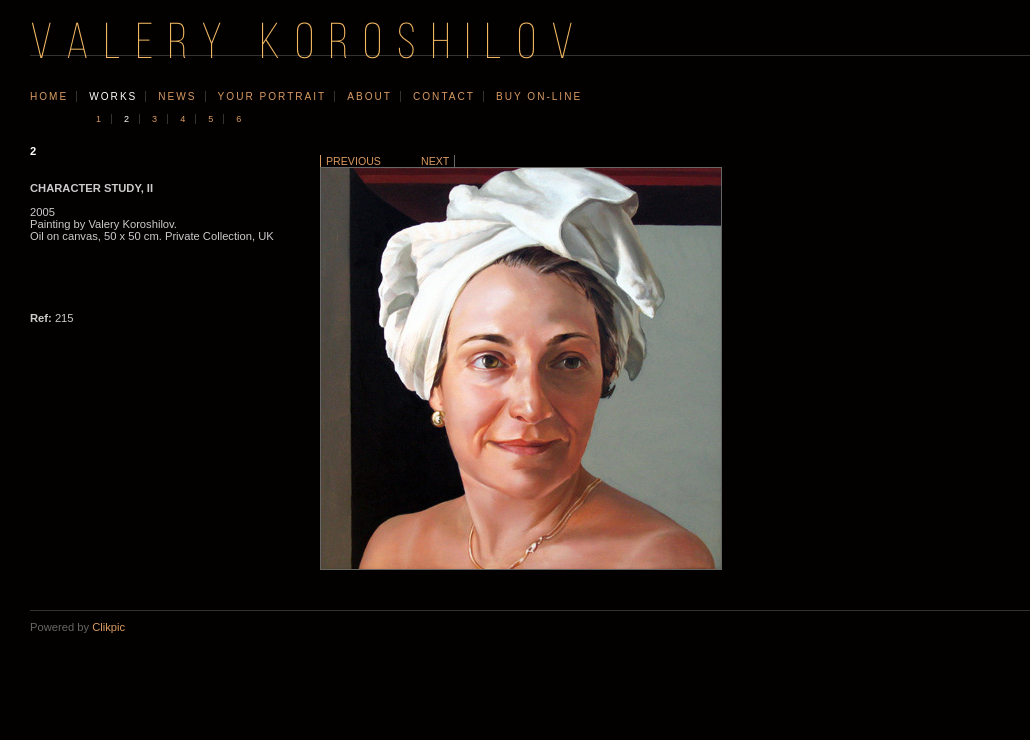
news (177, 96)
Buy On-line (539, 96)
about (369, 96)
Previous (353, 161)
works (113, 96)
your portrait (272, 96)
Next (435, 161)
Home (49, 96)
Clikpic (108, 627)
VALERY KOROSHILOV (309, 45)
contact (444, 96)
